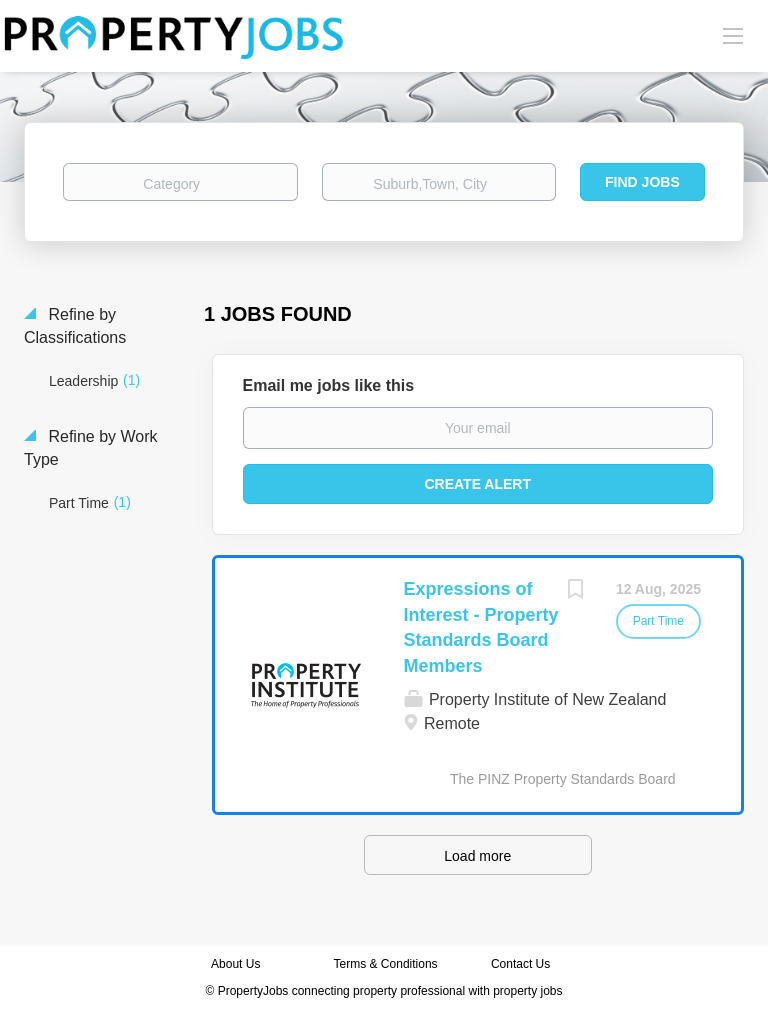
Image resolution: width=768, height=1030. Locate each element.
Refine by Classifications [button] (75, 326)
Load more (477, 856)
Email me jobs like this (329, 385)
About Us (235, 964)
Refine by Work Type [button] (91, 448)
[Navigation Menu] (733, 35)
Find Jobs (642, 182)
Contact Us (522, 964)
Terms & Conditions (386, 964)
